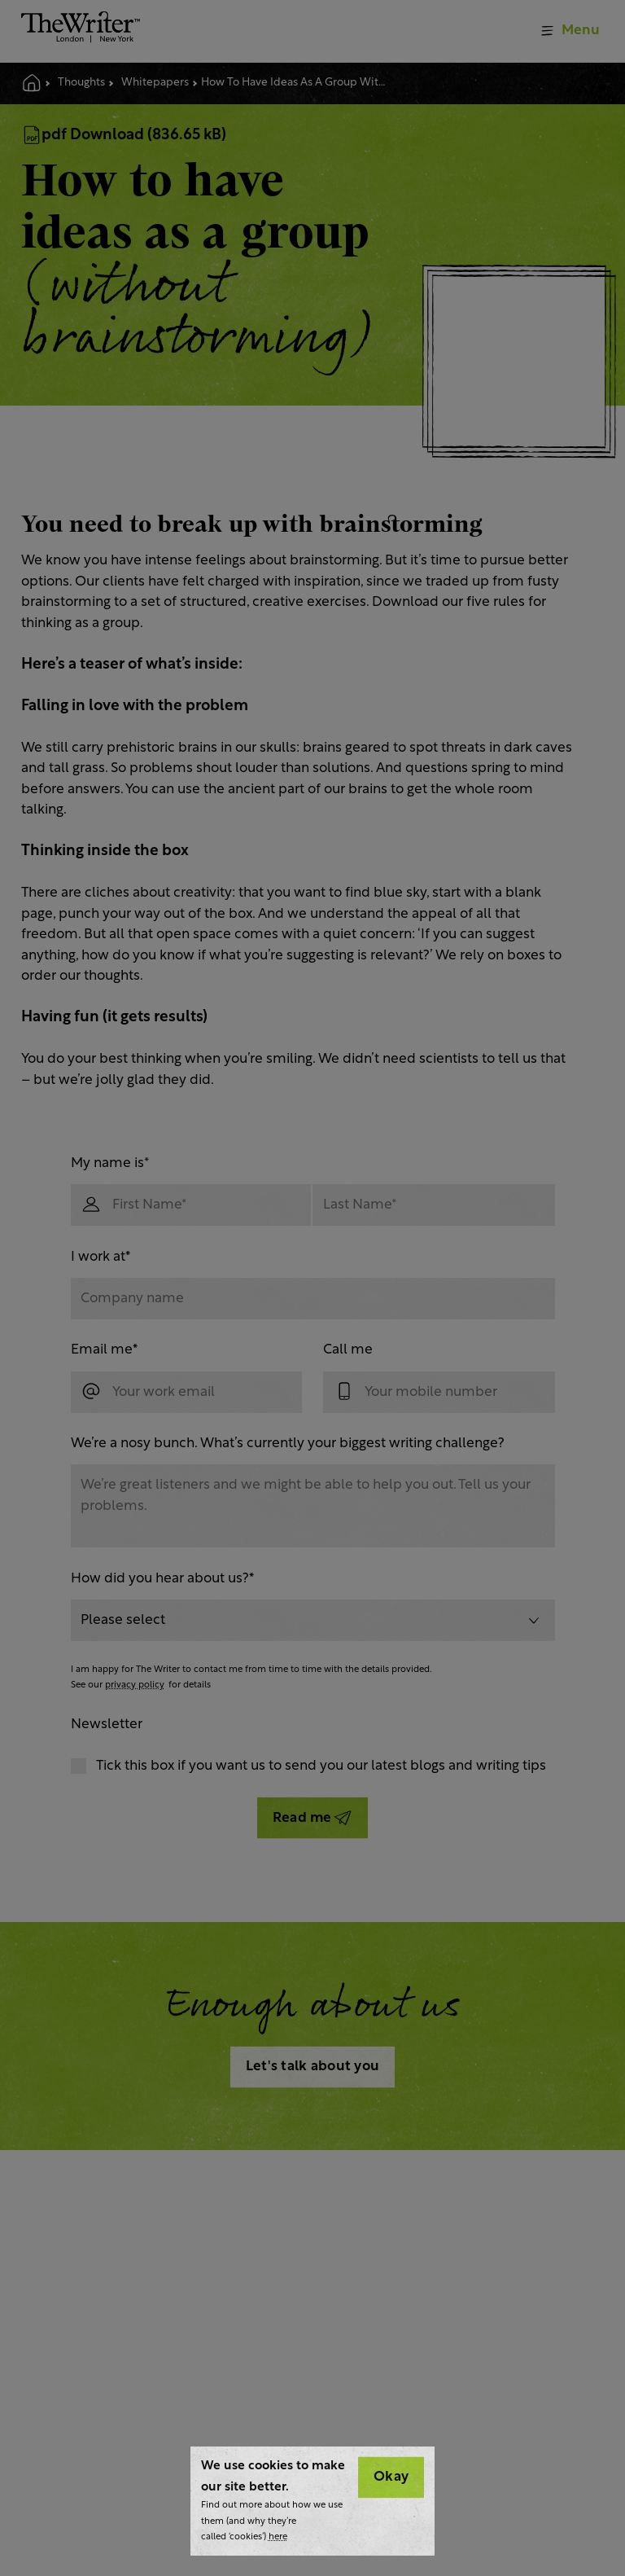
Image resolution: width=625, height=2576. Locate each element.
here (278, 2537)
